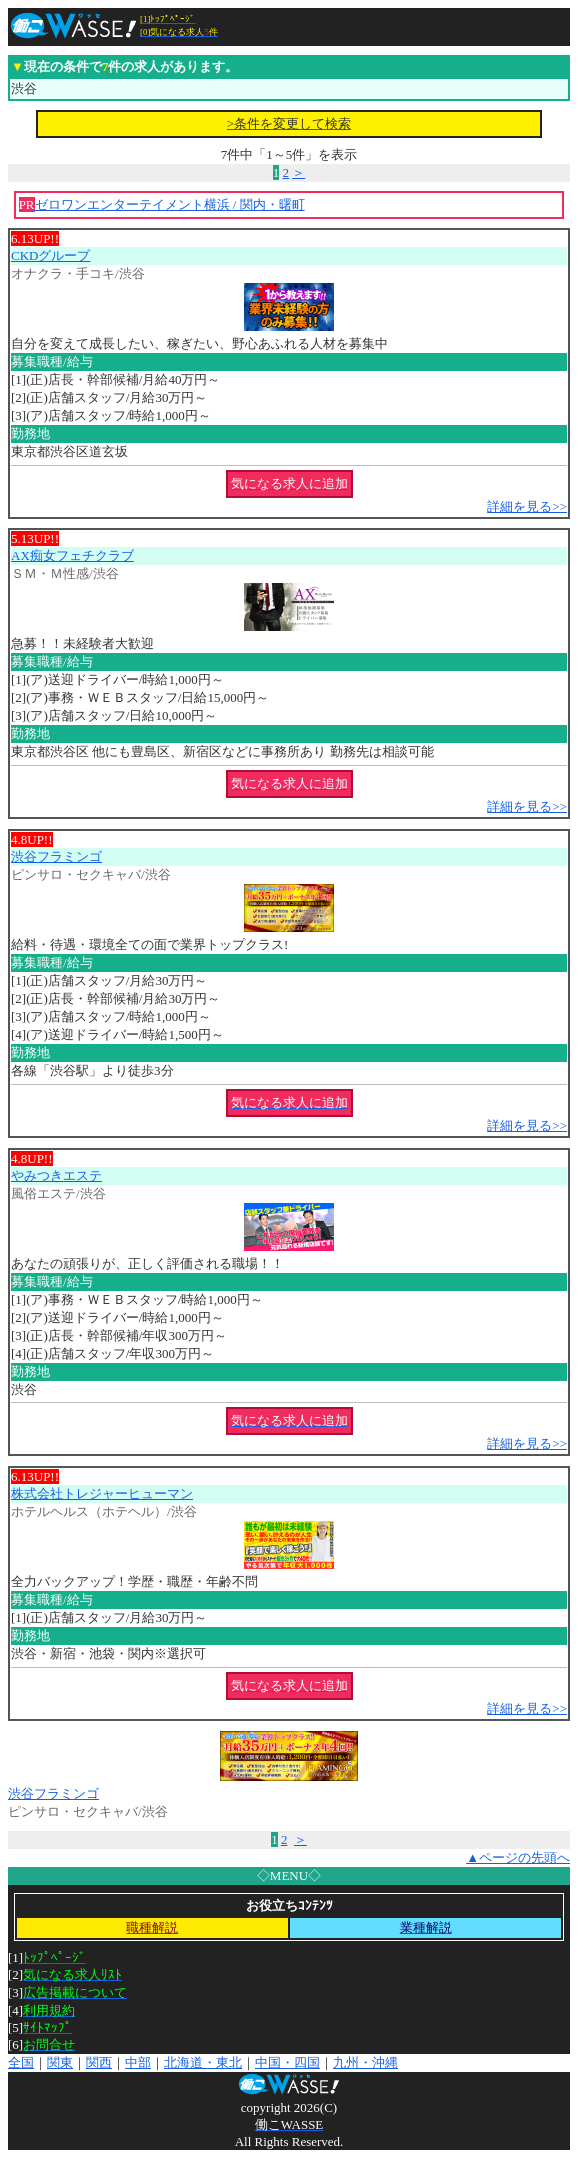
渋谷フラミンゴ (56, 856)
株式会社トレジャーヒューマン (102, 1493)
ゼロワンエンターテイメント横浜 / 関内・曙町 (170, 204)
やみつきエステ (56, 1175)
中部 (138, 2062)
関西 (99, 2062)
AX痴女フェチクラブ (72, 555)
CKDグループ (50, 255)
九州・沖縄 (365, 2062)
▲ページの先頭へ (518, 1857)
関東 (60, 2062)
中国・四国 (287, 2062)
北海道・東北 (203, 2062)
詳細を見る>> (527, 506)
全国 (21, 2062)
